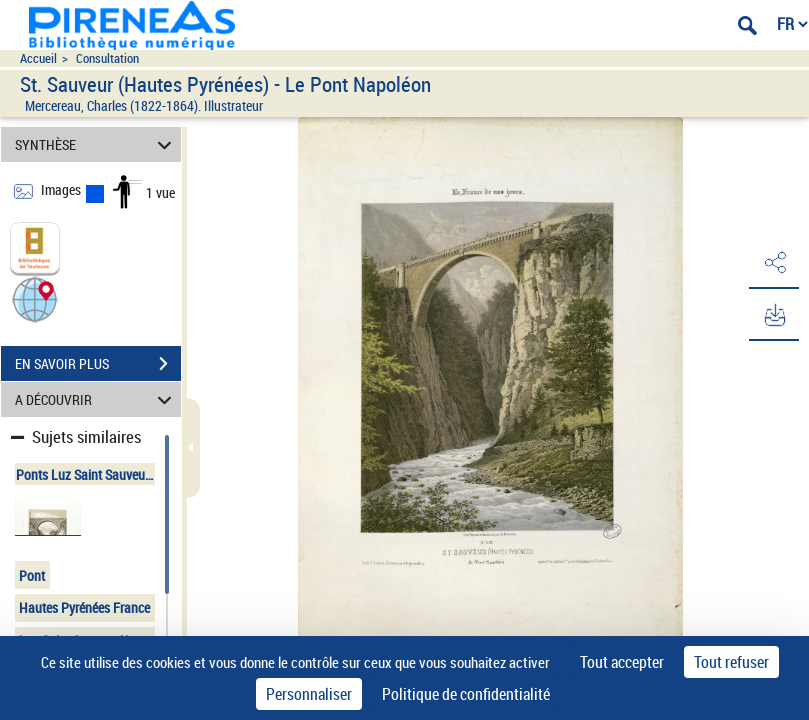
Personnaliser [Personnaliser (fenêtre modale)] (309, 694)
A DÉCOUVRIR (96, 399)
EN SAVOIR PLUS (98, 364)
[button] (35, 298)
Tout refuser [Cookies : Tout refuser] (731, 662)
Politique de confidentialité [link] (466, 694)
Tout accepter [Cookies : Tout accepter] (622, 662)
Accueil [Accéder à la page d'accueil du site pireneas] (38, 58)
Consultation (107, 58)
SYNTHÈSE (96, 144)
